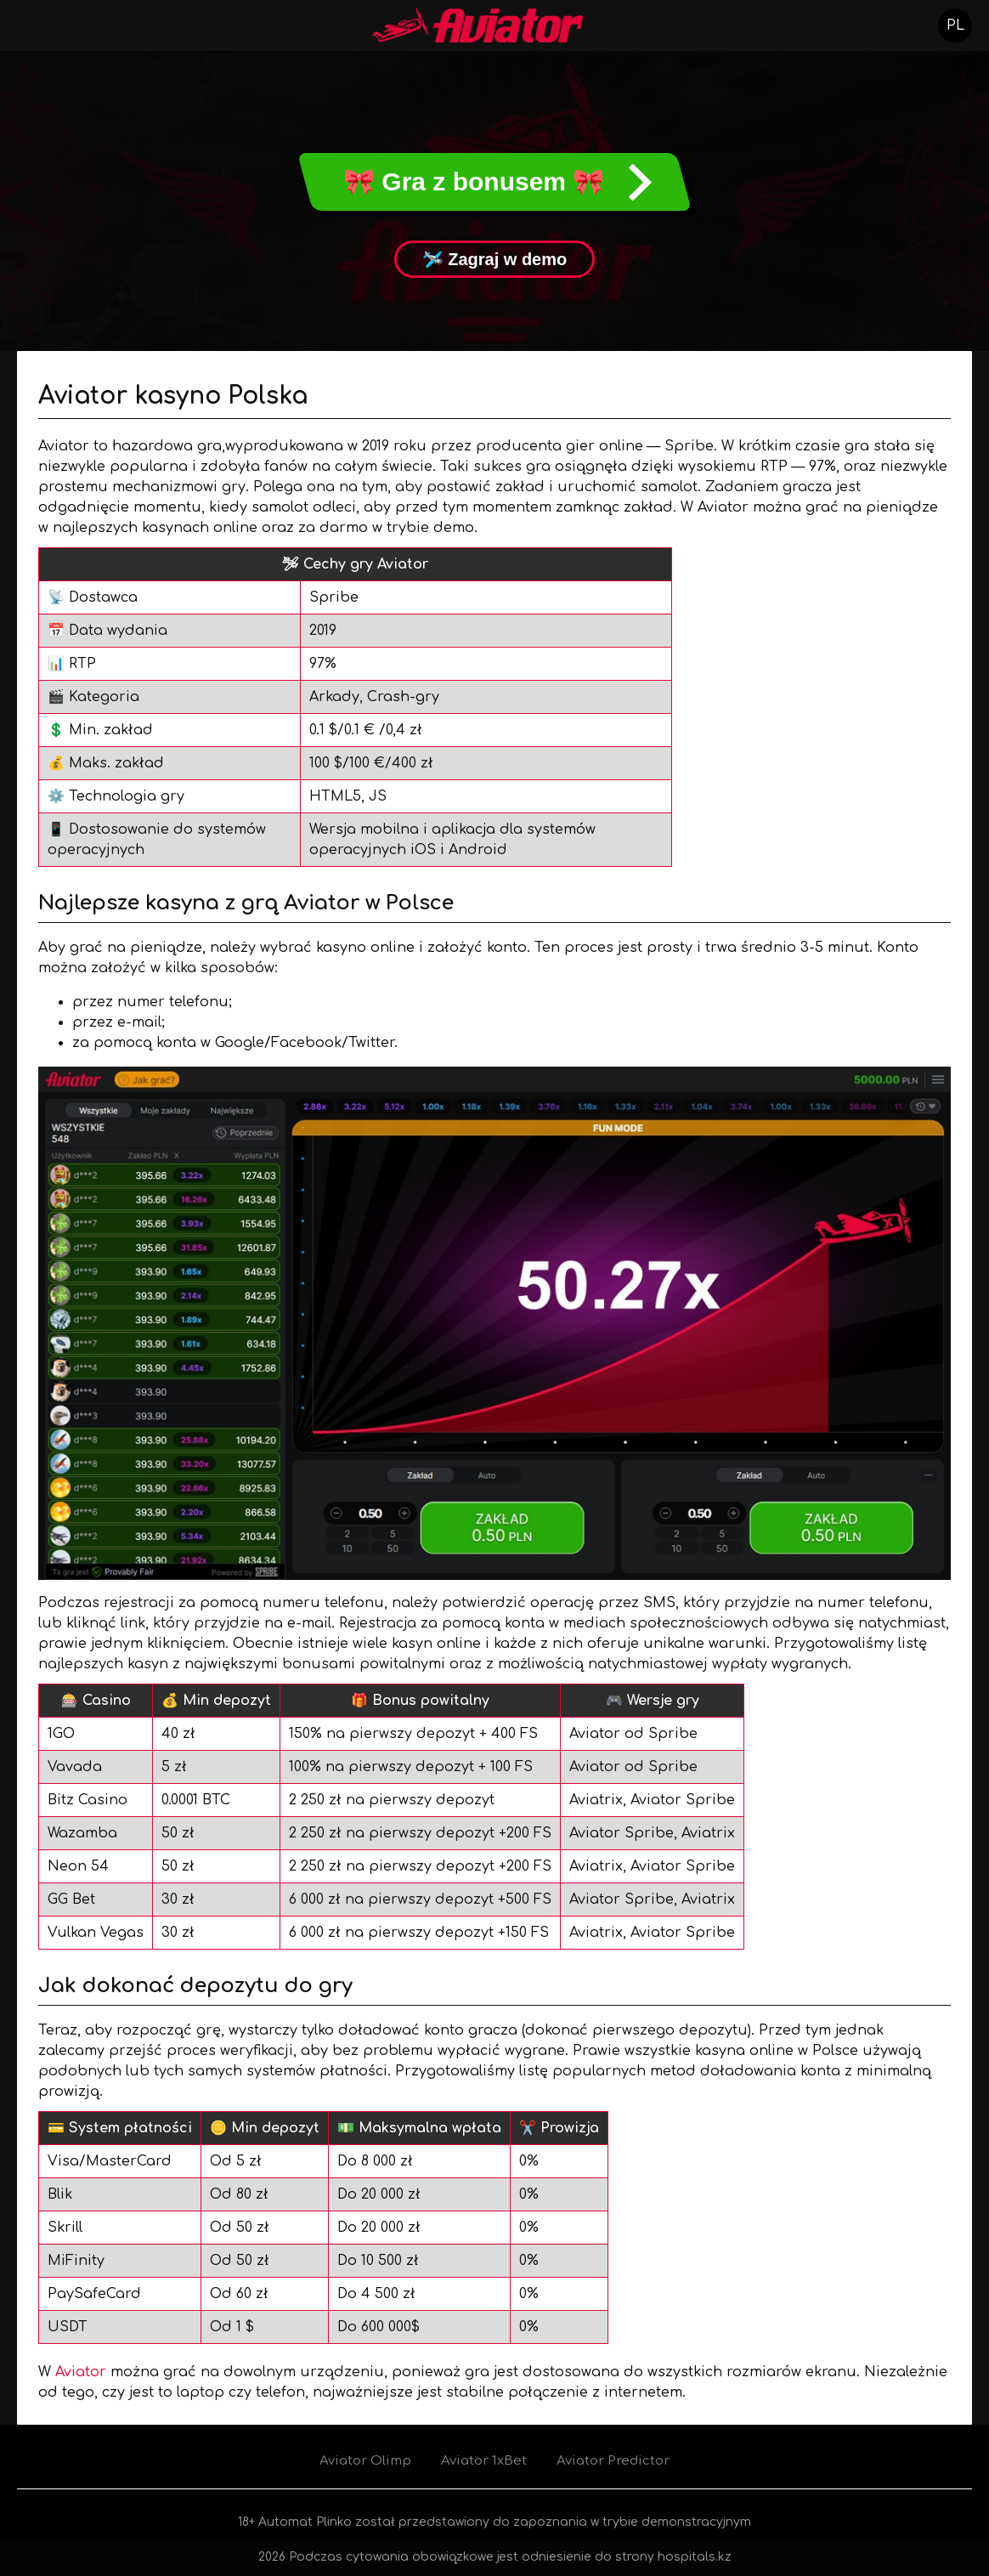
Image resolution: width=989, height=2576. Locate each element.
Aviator (80, 2372)
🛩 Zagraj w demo (495, 259)
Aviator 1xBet (484, 2461)
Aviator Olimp (365, 2461)
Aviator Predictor (613, 2461)
